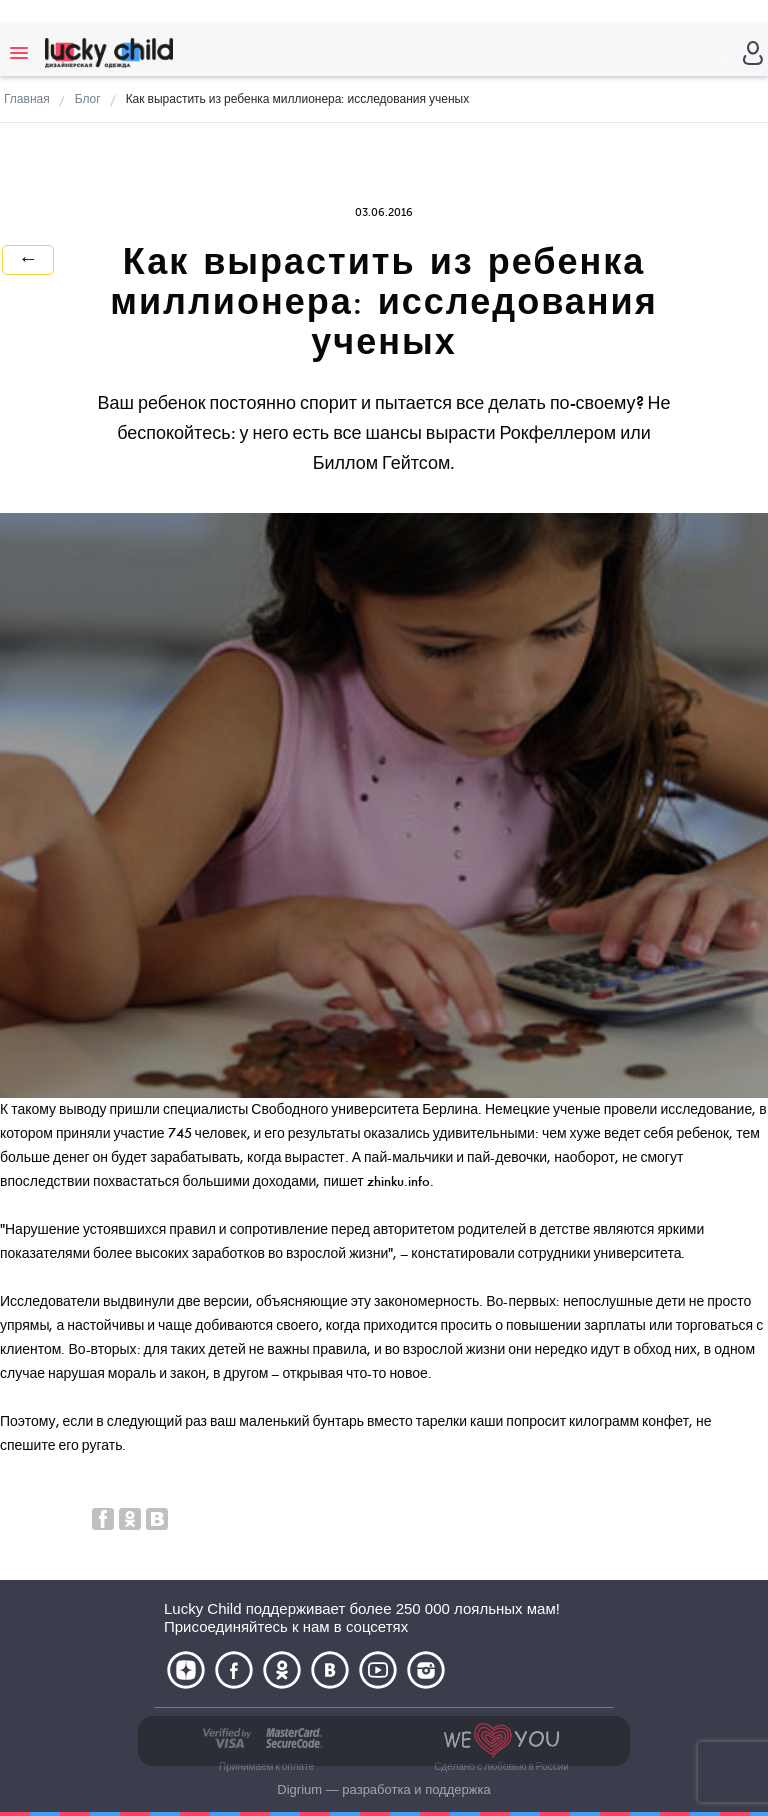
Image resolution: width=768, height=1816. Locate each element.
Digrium (299, 1789)
